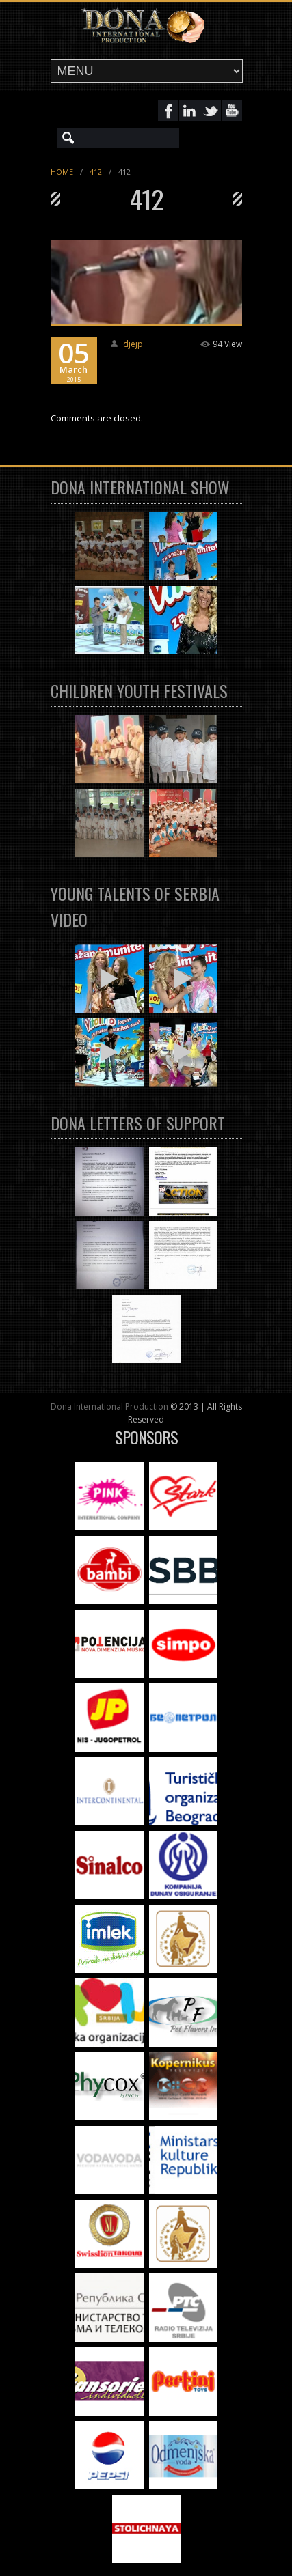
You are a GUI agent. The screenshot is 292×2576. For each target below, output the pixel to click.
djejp (133, 344)
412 (96, 172)
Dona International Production (109, 1406)
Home (62, 172)
